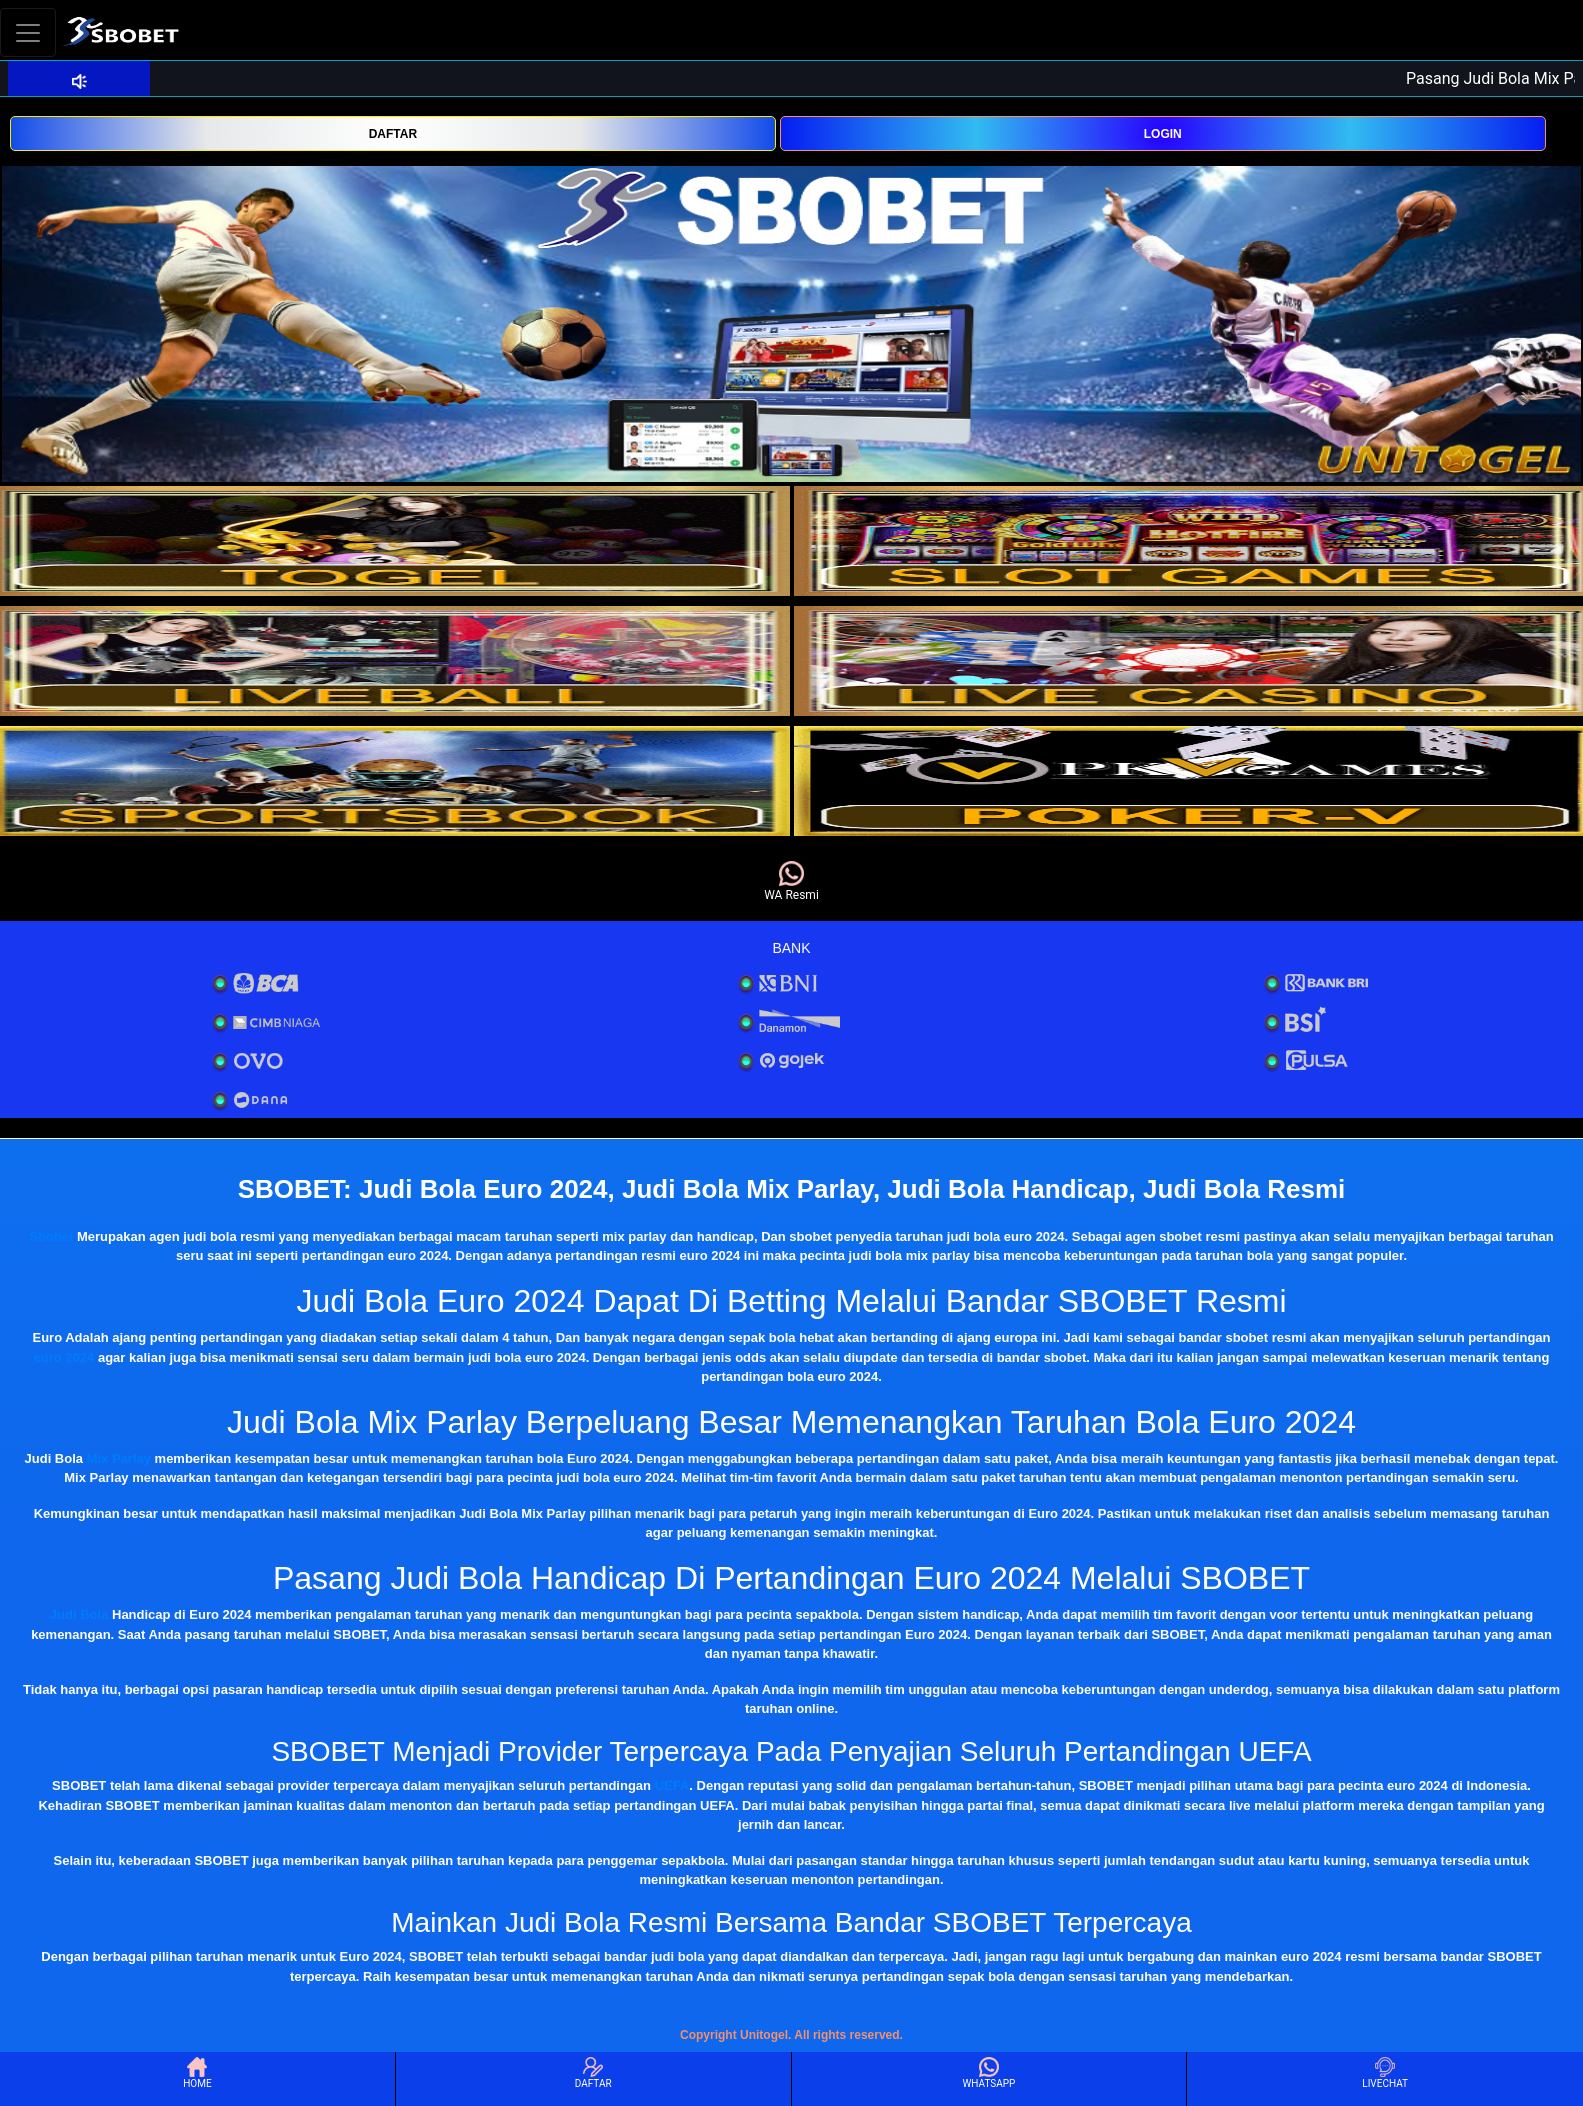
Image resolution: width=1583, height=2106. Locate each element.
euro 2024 (64, 1357)
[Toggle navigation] (28, 32)
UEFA (672, 1785)
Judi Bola (79, 1614)
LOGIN (1163, 134)
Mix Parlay (119, 1458)
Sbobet (51, 1236)
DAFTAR (393, 134)
